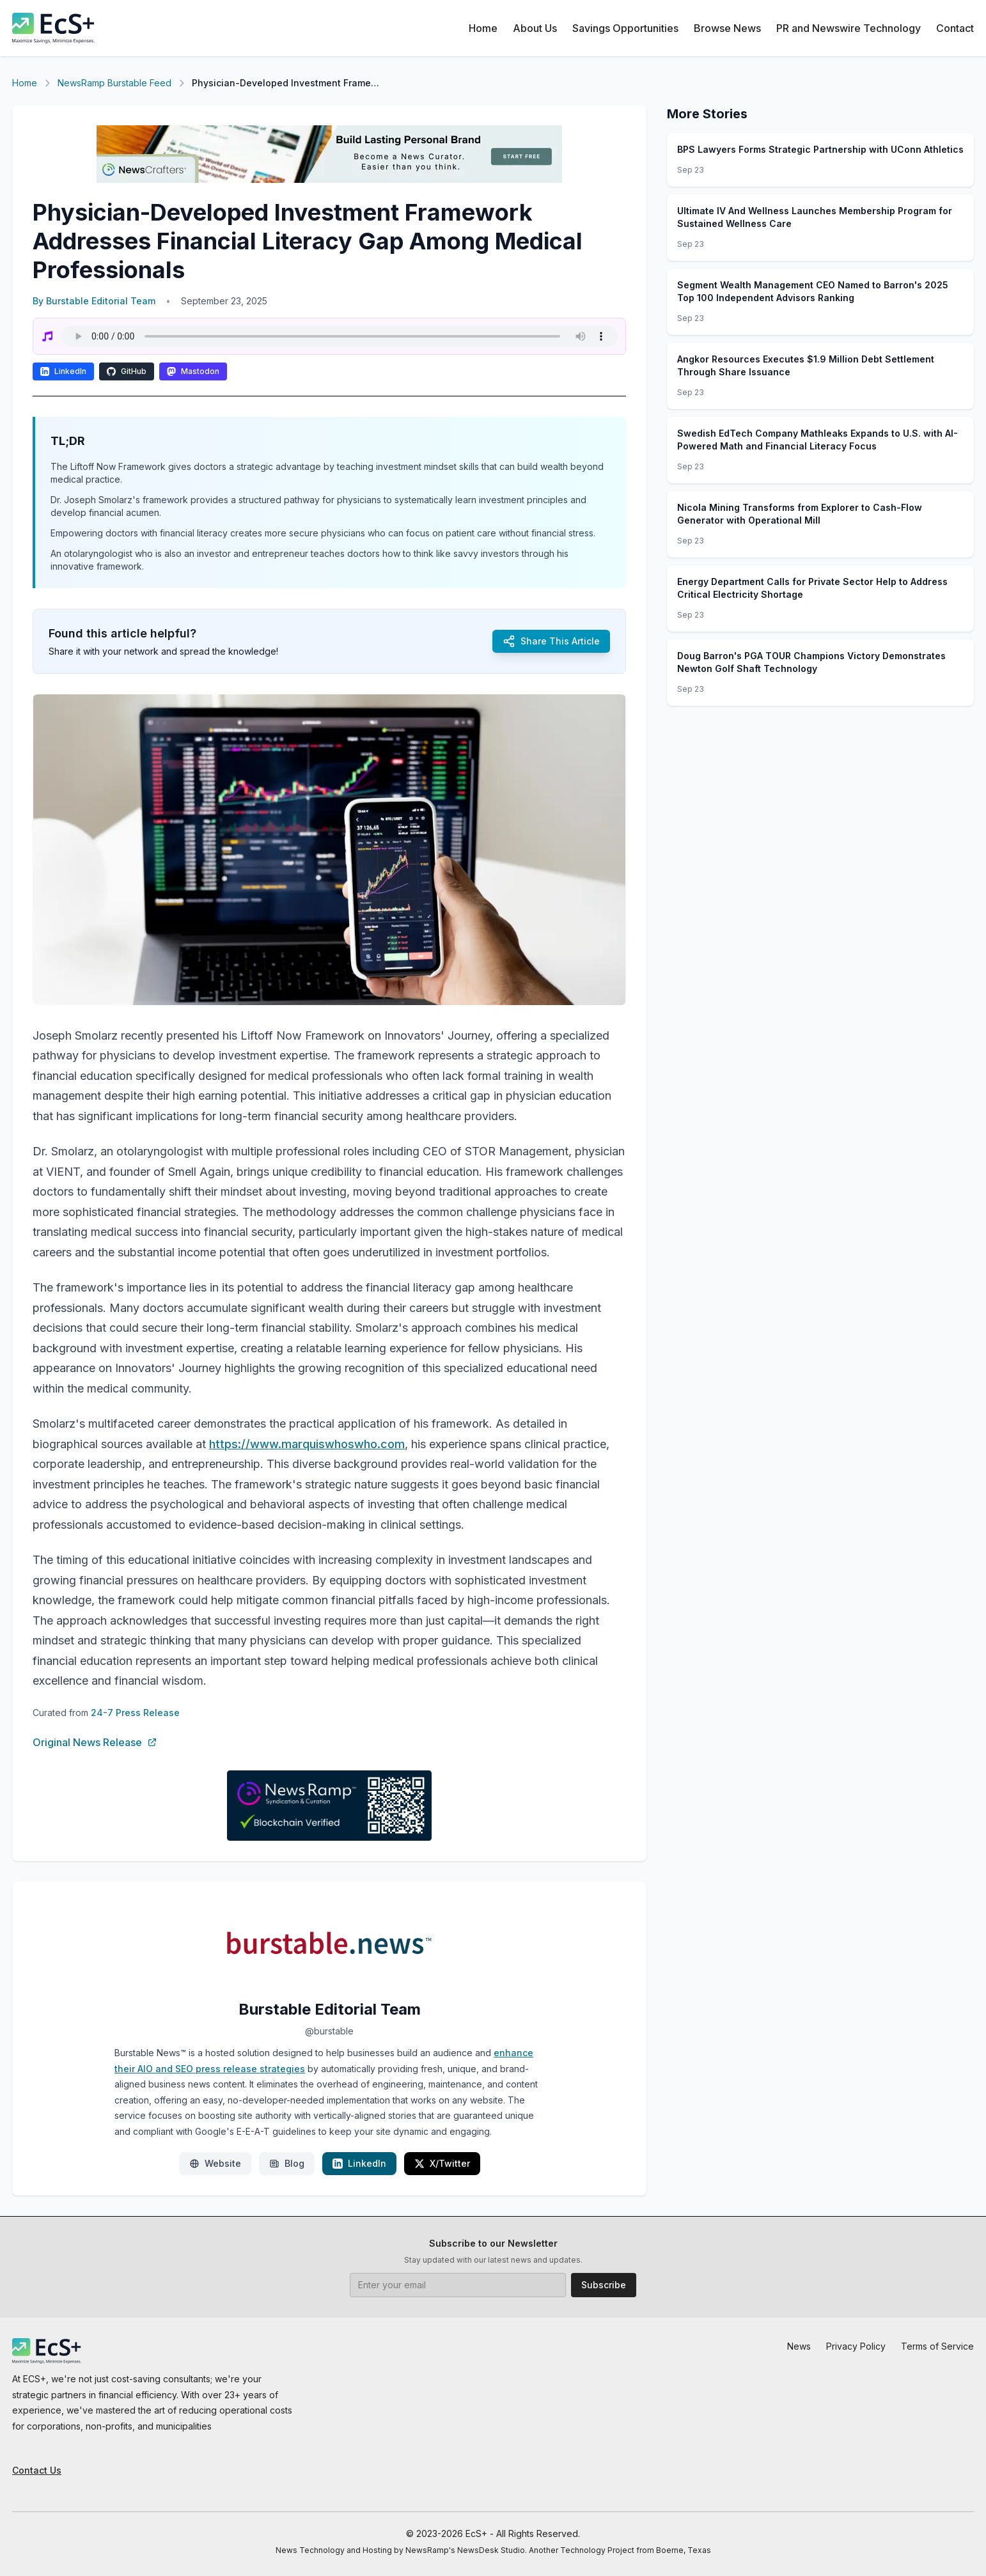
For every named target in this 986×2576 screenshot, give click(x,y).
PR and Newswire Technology (848, 28)
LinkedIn (63, 371)
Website (215, 2163)
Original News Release (95, 1742)
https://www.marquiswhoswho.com (307, 1444)
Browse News (727, 28)
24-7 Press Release (135, 1712)
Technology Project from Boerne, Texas (635, 2550)
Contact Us (36, 2470)
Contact (955, 28)
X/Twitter (442, 2163)
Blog (286, 2163)
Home (483, 28)
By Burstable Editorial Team (94, 300)
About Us (535, 28)
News (799, 2346)
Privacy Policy (856, 2346)
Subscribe (603, 2284)
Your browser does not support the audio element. (339, 336)
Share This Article (551, 641)
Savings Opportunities (625, 28)
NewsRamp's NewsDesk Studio (465, 2550)
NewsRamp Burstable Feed (114, 82)
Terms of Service (937, 2346)
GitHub (126, 371)
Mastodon (193, 371)
